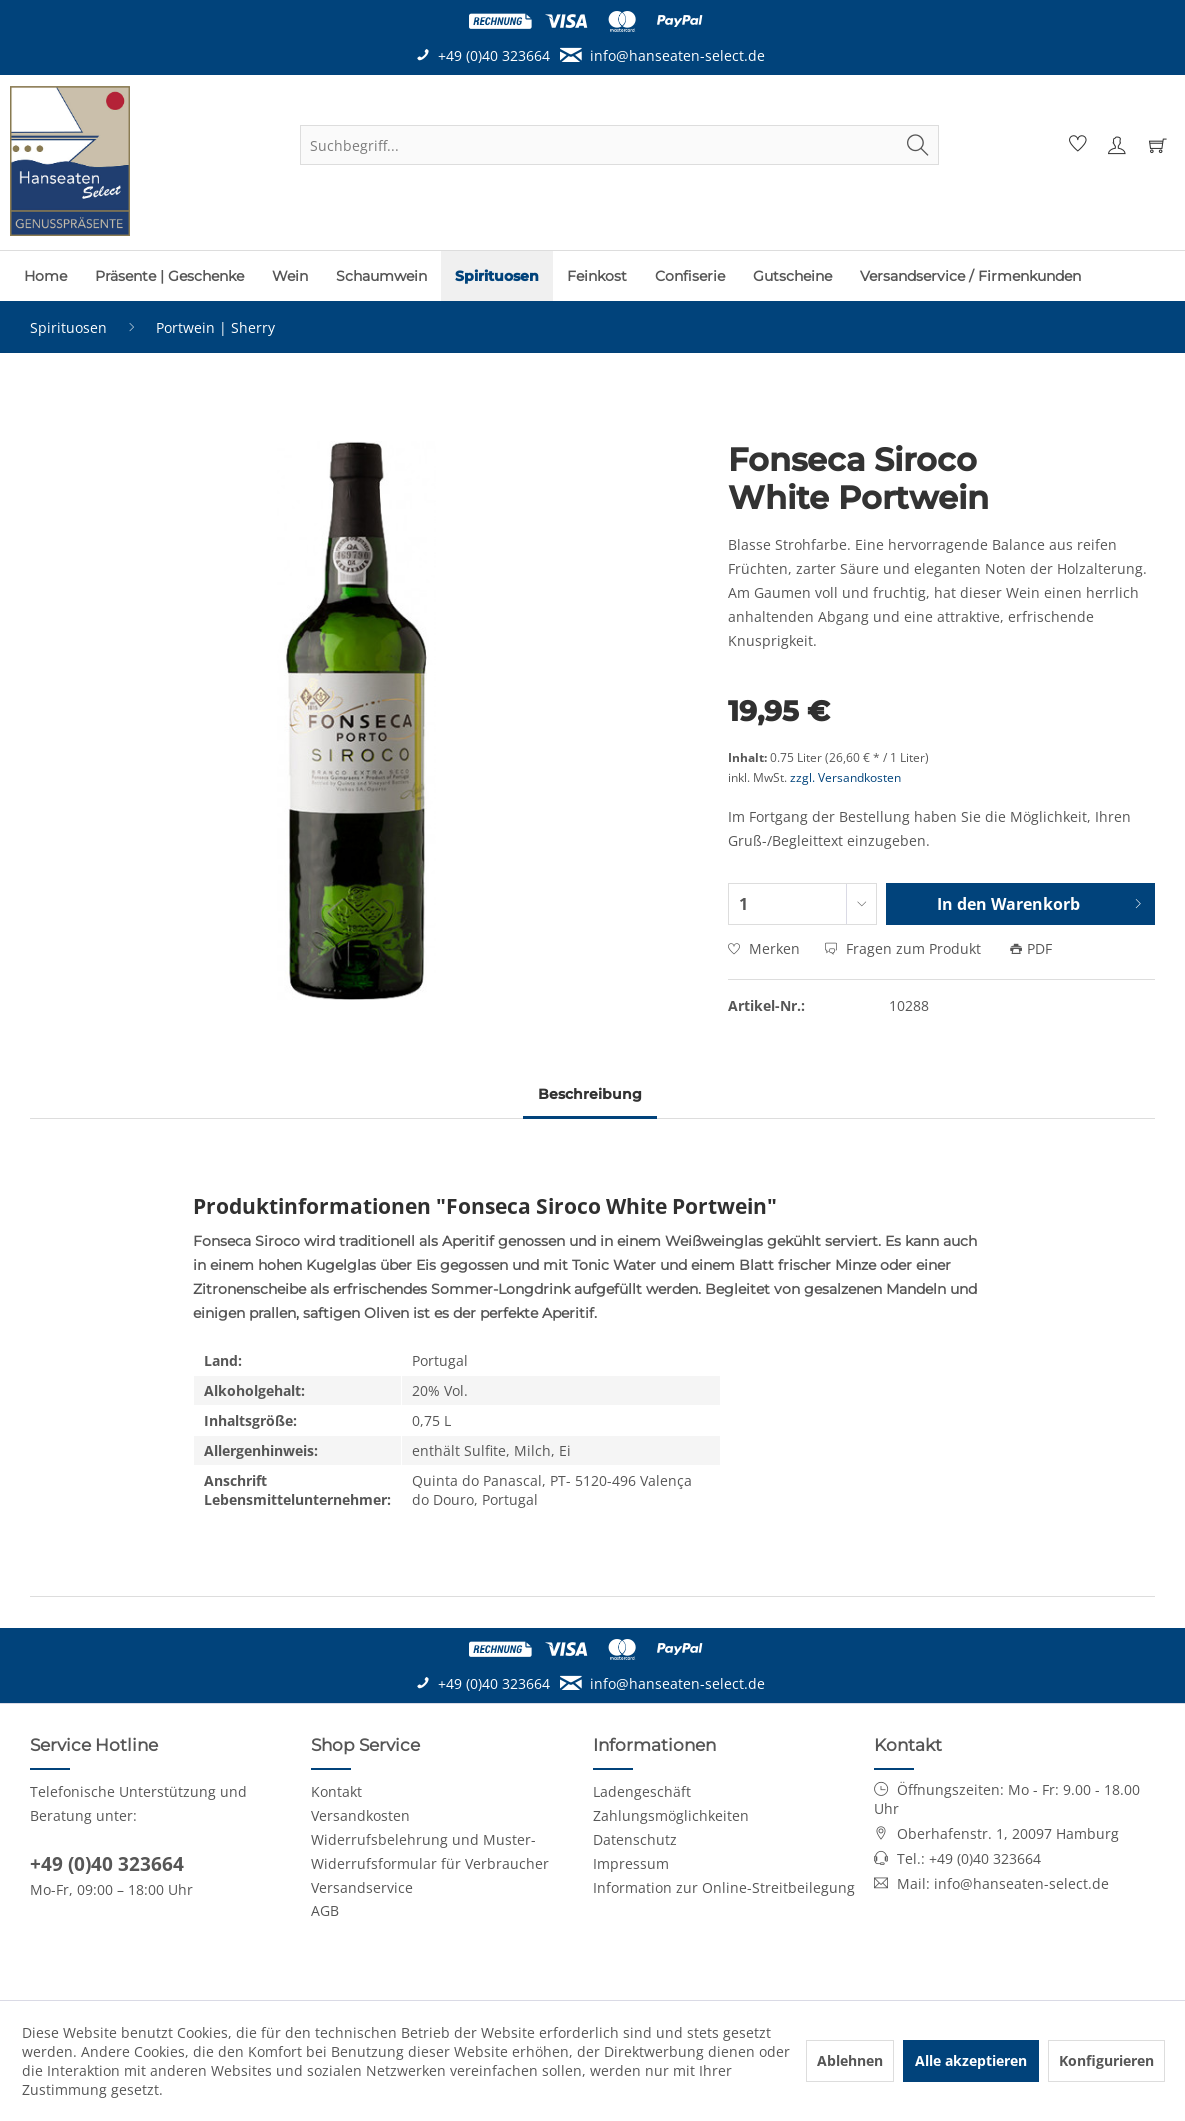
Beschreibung (590, 1094)
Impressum (631, 1863)
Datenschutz (635, 1839)
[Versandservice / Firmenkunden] (970, 276)
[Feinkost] (597, 276)
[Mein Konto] (1116, 145)
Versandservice (362, 1887)
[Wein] (290, 276)
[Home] (45, 276)
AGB (325, 1910)
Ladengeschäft (642, 1791)
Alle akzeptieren (971, 2060)
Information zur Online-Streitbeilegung (724, 1887)
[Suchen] (918, 145)
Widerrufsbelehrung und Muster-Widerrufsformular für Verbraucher (430, 1851)
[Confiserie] (690, 276)
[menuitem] (619, 145)
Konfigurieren (1106, 2060)
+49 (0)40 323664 (107, 1864)
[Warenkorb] (1157, 145)
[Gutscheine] (792, 276)
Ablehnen (850, 2060)
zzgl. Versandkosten (845, 777)
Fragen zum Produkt (905, 948)
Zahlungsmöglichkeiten (671, 1815)
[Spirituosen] (497, 276)
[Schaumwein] (381, 276)
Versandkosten (360, 1815)
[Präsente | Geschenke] (169, 276)
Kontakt (336, 1791)
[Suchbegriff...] (619, 145)
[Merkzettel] (1075, 145)
